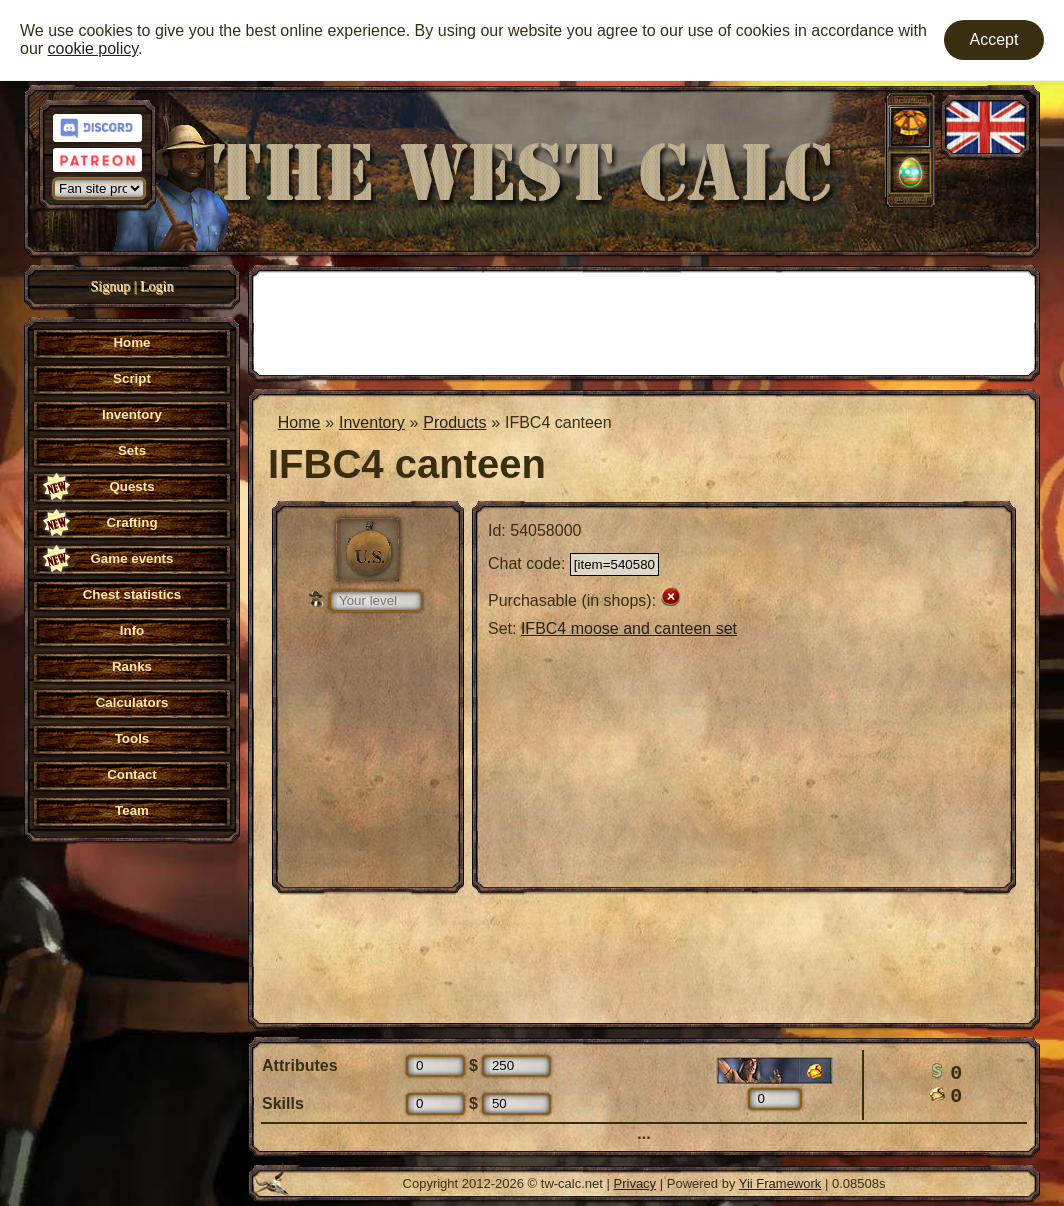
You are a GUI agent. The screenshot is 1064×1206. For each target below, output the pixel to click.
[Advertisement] (644, 321)
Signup (111, 286)
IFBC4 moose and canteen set (629, 628)
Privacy (635, 1183)
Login (156, 286)
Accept (994, 39)
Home (299, 422)
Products (454, 422)
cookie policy (93, 48)
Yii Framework (780, 1183)
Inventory (372, 422)
